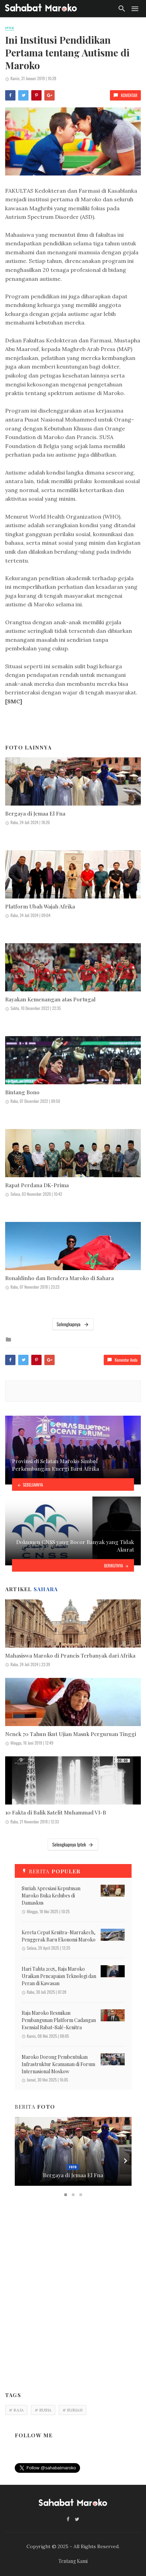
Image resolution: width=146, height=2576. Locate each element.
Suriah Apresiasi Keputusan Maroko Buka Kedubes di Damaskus (51, 1895)
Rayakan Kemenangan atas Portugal (50, 999)
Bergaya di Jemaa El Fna (35, 813)
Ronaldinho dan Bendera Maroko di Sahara (59, 1277)
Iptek (9, 28)
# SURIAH (72, 2410)
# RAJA (16, 2410)
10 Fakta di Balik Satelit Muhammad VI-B (55, 1812)
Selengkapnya (73, 1324)
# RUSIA (43, 2410)
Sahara (46, 1589)
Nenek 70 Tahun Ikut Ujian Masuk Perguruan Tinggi (70, 1733)
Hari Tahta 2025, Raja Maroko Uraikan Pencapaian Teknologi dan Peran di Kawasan (59, 1976)
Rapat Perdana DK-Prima (37, 1185)
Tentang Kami (73, 2561)
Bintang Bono (22, 1092)
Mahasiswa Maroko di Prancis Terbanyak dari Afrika (70, 1655)
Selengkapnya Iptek (73, 1844)
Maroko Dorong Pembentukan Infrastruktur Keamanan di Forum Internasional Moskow (58, 2064)
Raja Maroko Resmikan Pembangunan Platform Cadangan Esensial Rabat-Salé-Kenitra (59, 2020)
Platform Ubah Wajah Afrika (40, 906)
